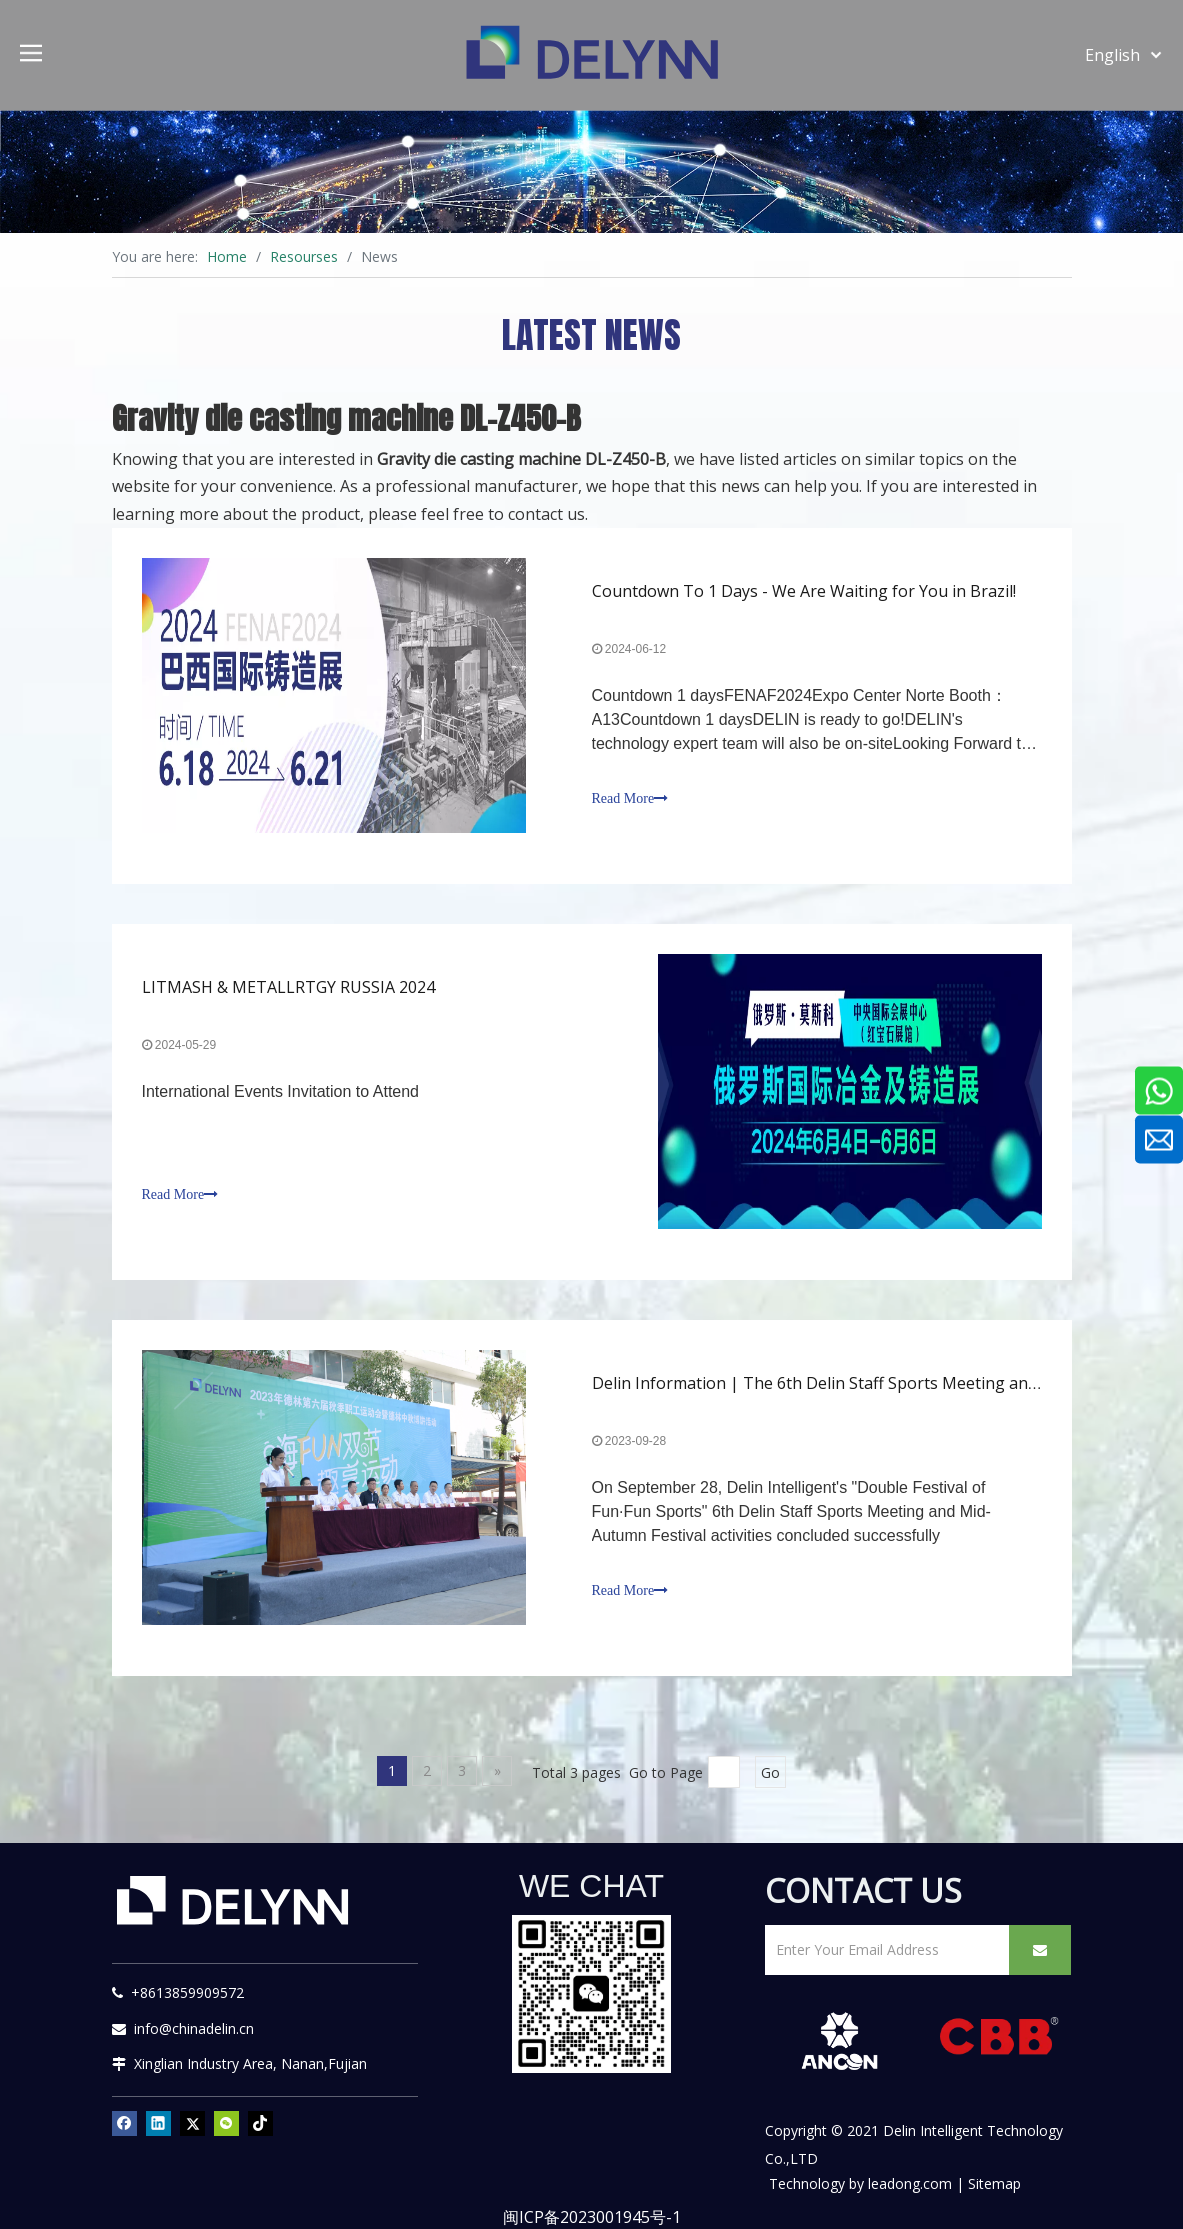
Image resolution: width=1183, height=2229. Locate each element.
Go (770, 1772)
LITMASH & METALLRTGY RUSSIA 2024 (288, 987)
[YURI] (592, 1994)
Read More (630, 798)
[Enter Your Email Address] (883, 1950)
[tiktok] (260, 2123)
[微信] (226, 2123)
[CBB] (999, 2039)
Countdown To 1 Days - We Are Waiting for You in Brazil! (804, 591)
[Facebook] (124, 2123)
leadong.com (910, 2183)
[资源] (591, 171)
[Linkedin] (158, 2123)
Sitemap (994, 2183)
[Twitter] (192, 2123)
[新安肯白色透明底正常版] (839, 2041)
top (1141, 2143)
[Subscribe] (1040, 1950)
